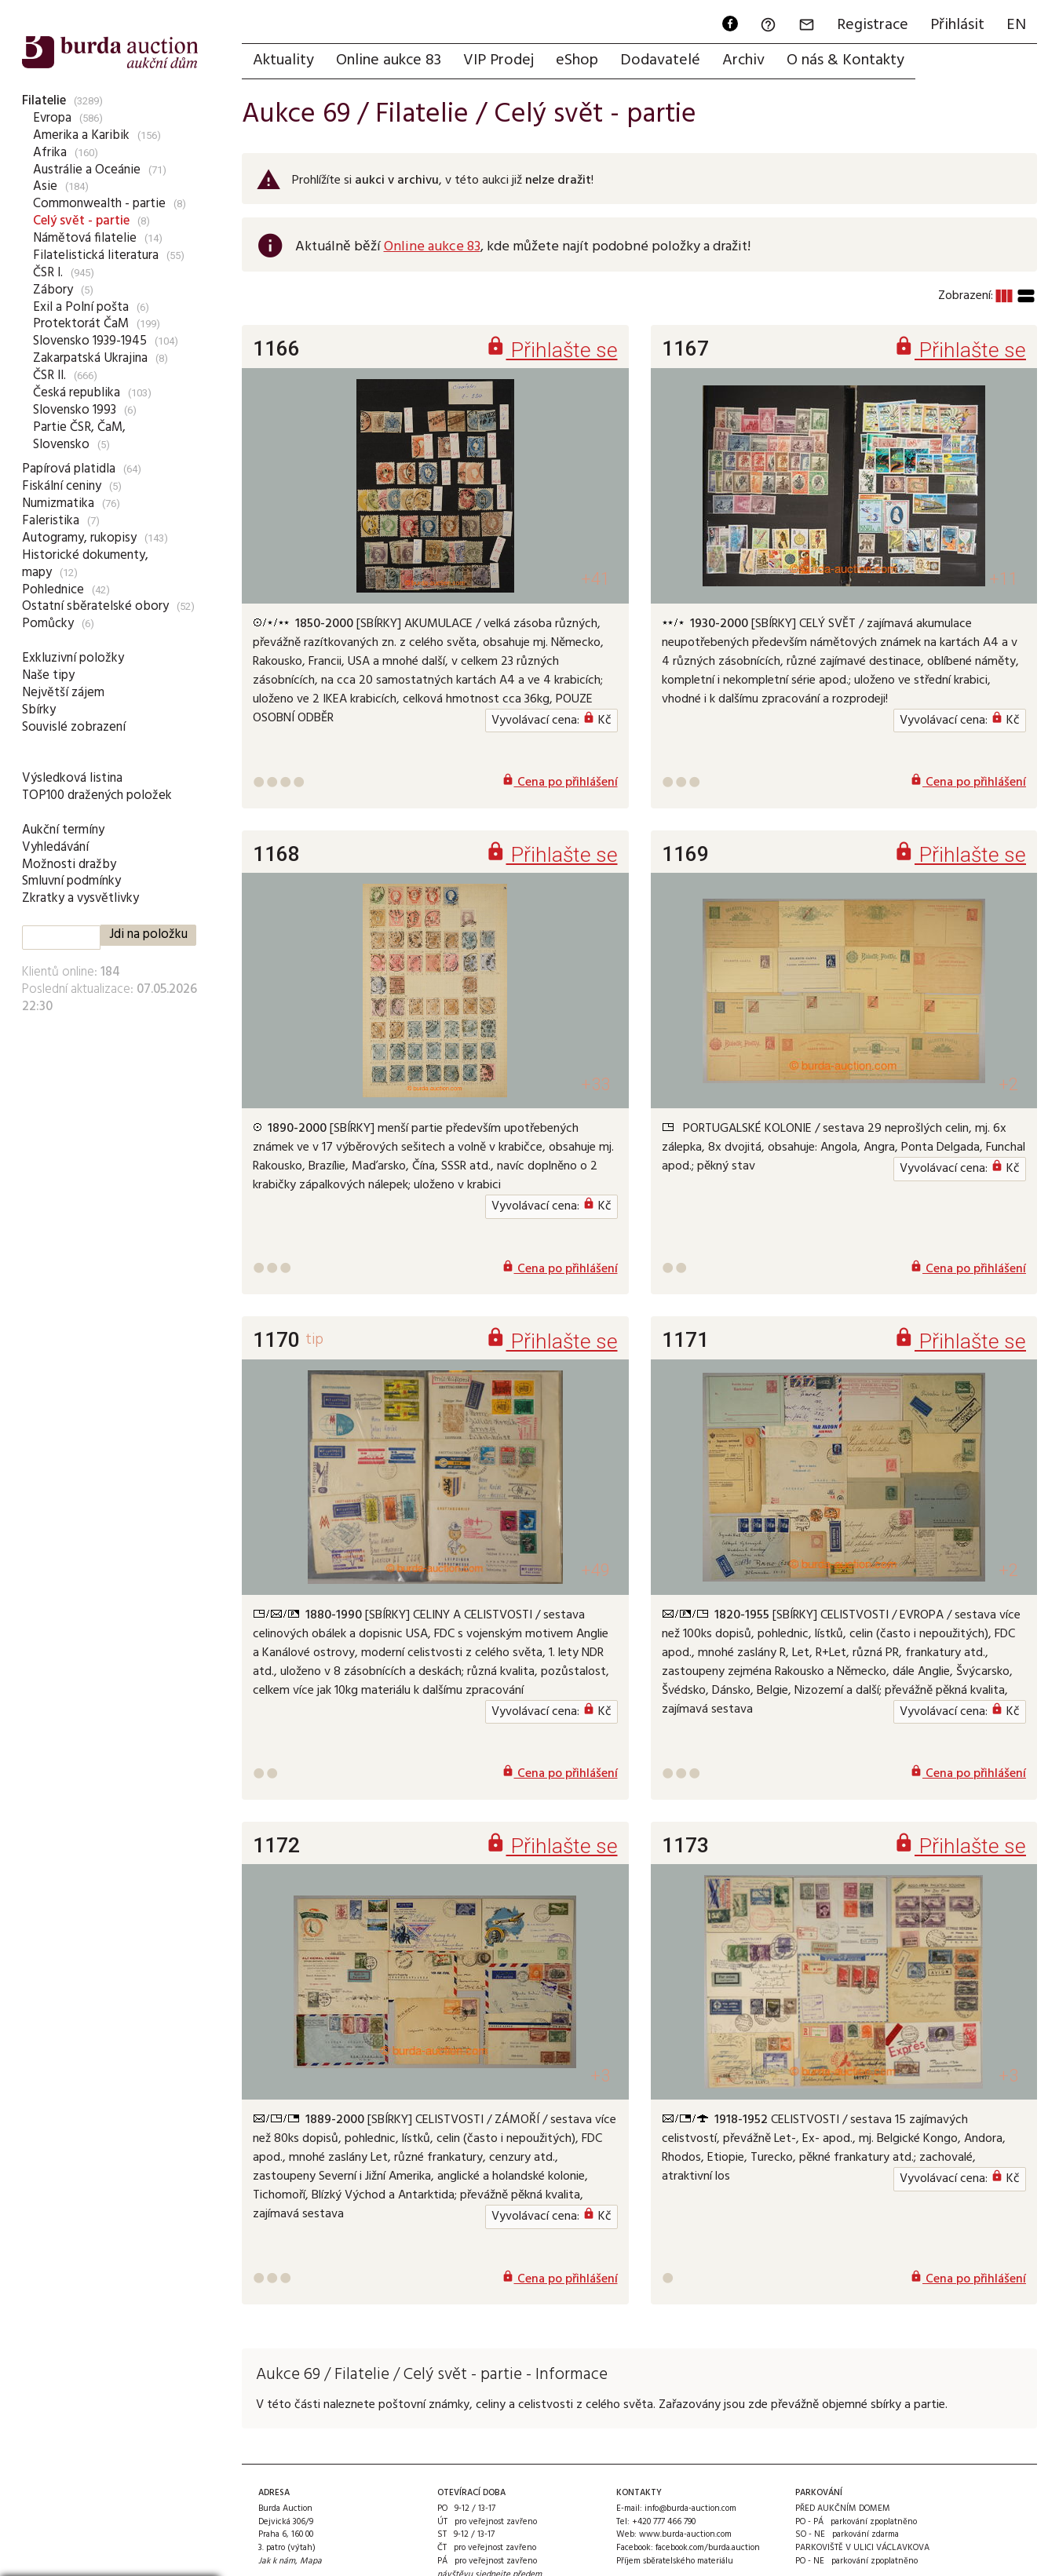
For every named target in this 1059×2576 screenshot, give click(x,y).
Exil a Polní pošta (81, 307)
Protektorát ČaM (81, 323)
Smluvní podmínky (71, 881)
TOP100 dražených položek (97, 795)
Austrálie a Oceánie (87, 170)
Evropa (52, 118)
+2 (1008, 1084)
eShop (577, 60)
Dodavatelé (660, 60)
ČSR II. (49, 375)
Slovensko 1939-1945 (90, 341)
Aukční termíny (63, 830)
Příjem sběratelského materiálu (674, 2561)
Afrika (50, 152)
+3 (600, 2075)
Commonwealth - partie (99, 203)
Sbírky (39, 710)
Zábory (53, 290)
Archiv (743, 60)
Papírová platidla (68, 469)
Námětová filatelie (85, 238)
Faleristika (50, 520)
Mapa (311, 2561)
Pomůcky (48, 623)
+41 (595, 579)
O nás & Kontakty (845, 60)
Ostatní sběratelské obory (95, 606)
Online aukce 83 (388, 60)
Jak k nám (276, 2561)
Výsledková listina (72, 778)
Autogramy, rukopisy (79, 538)
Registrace (872, 25)
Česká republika (76, 392)
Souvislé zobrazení (74, 727)
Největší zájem (63, 692)
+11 (1003, 579)
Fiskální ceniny (61, 486)
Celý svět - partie (81, 221)
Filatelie (44, 100)
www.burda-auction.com (685, 2534)
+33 (595, 1084)
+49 (595, 1570)
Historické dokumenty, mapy (85, 564)
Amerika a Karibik (81, 135)
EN (1016, 25)
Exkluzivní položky (73, 658)
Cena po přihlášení (560, 782)
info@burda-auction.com (690, 2508)
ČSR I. (48, 272)
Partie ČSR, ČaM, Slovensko (79, 436)
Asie (45, 186)
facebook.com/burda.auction (707, 2548)
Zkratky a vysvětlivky (80, 898)
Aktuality (283, 60)
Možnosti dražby (69, 864)
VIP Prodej (498, 60)
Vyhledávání (55, 847)
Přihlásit (957, 25)
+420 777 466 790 (664, 2522)
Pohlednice (53, 589)
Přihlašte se (551, 350)
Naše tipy (48, 675)
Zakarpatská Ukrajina (90, 358)
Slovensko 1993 (74, 410)
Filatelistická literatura (96, 255)
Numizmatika (58, 503)
